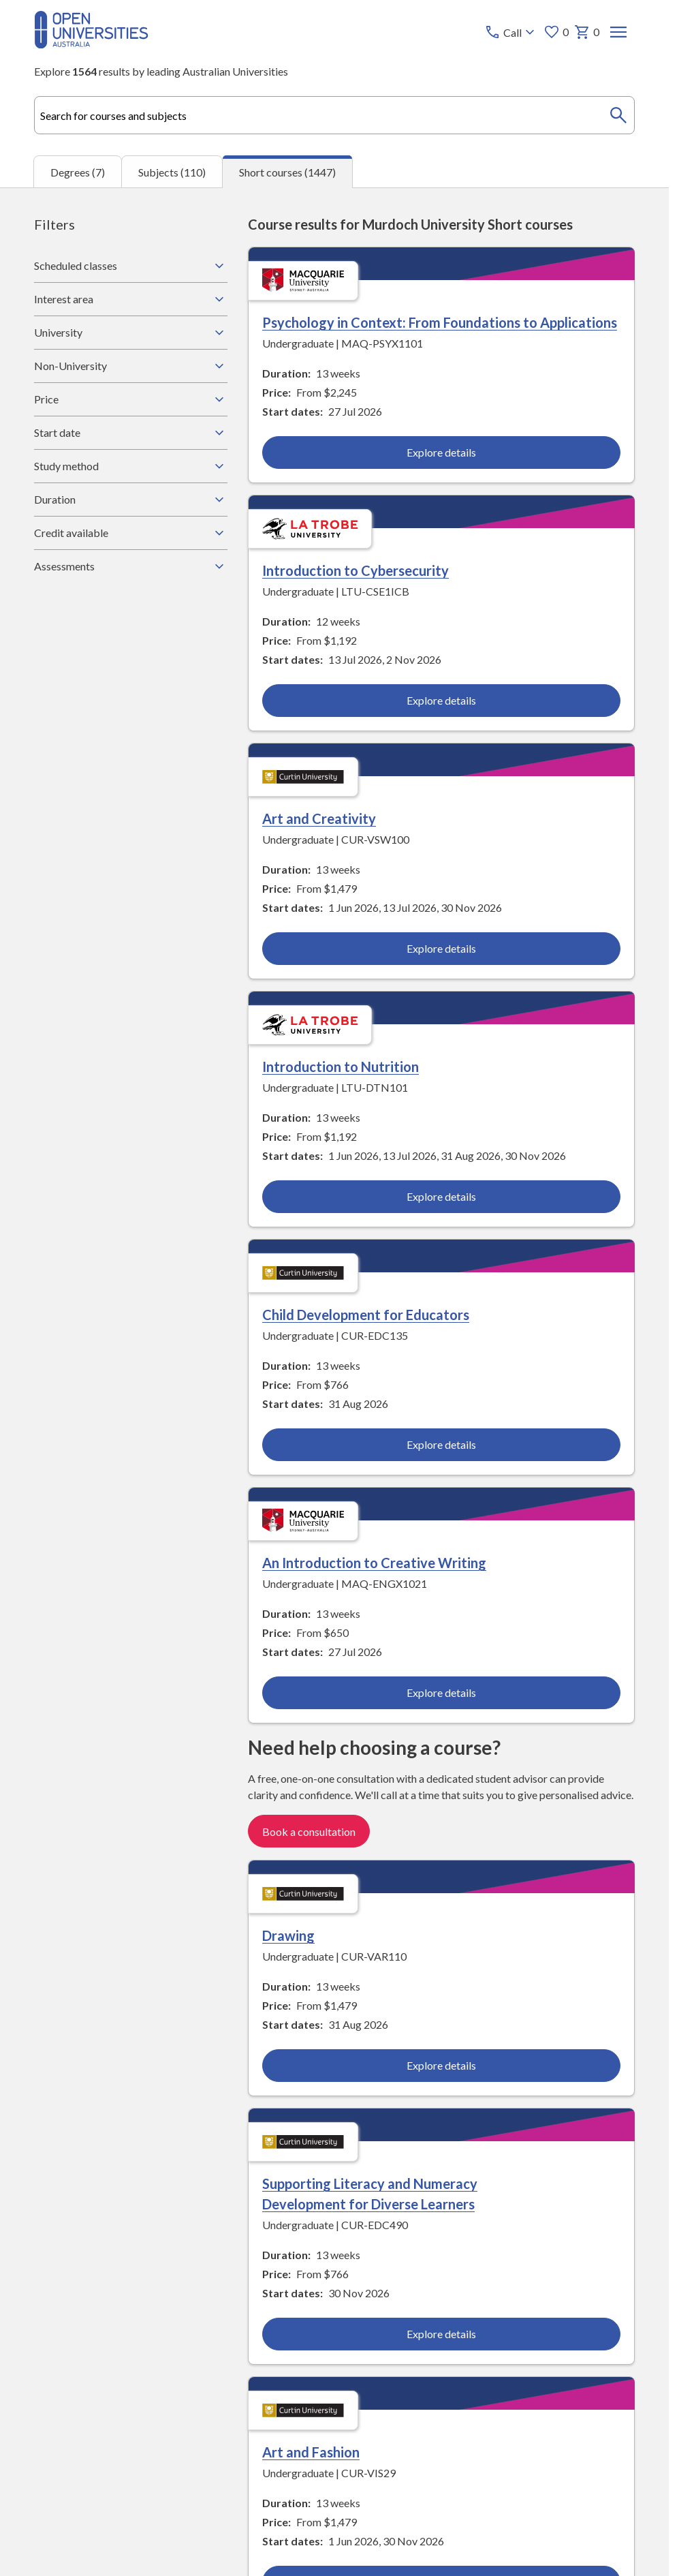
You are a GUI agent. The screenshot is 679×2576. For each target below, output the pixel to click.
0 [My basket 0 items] (586, 32)
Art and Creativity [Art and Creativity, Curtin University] (319, 819)
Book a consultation (309, 1832)
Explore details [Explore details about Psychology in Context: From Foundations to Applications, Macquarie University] (441, 452)
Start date (130, 433)
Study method (130, 466)
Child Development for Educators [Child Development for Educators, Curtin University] (365, 1315)
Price (130, 399)
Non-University (130, 366)
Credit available (130, 533)
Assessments (130, 566)
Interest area (130, 299)
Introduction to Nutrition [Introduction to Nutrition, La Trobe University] (340, 1067)
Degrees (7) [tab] (77, 172)
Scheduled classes (130, 266)
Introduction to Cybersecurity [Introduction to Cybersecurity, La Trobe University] (355, 570)
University (130, 332)
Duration (130, 499)
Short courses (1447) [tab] (287, 172)
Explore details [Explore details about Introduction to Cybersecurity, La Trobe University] (441, 700)
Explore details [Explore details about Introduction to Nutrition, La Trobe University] (441, 1197)
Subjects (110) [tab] (172, 172)
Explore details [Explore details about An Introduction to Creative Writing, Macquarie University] (441, 1693)
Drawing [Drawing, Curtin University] (288, 1935)
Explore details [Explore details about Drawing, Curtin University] (441, 2065)
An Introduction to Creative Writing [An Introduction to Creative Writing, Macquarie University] (374, 1563)
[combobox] (334, 115)
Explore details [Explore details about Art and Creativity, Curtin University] (441, 948)
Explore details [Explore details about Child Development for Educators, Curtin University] (441, 1445)
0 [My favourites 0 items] (556, 32)
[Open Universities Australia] (91, 43)
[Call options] (511, 32)
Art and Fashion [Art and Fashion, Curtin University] (311, 2452)
